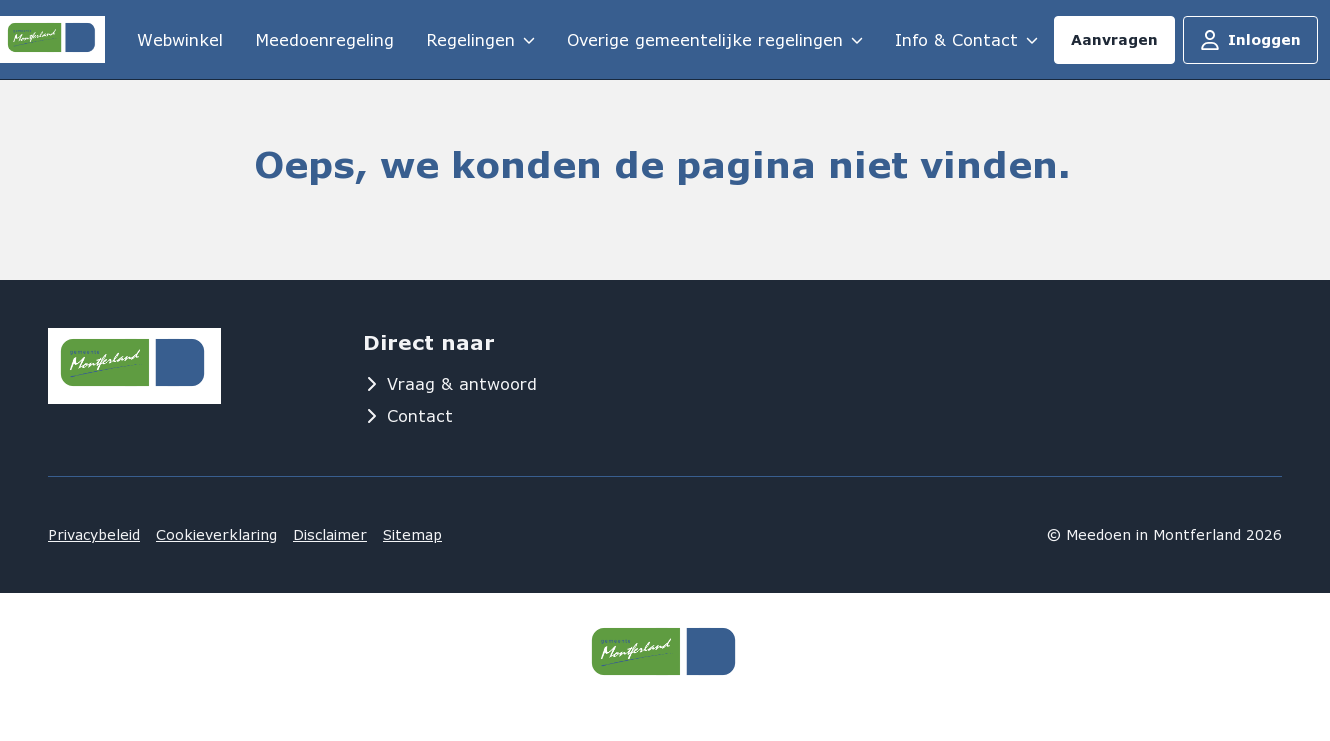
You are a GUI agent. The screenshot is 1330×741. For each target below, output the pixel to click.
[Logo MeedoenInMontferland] (52, 39)
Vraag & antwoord (450, 383)
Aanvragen (1114, 39)
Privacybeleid (94, 534)
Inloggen (1250, 40)
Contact (408, 415)
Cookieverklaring (216, 534)
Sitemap (412, 534)
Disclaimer (330, 534)
